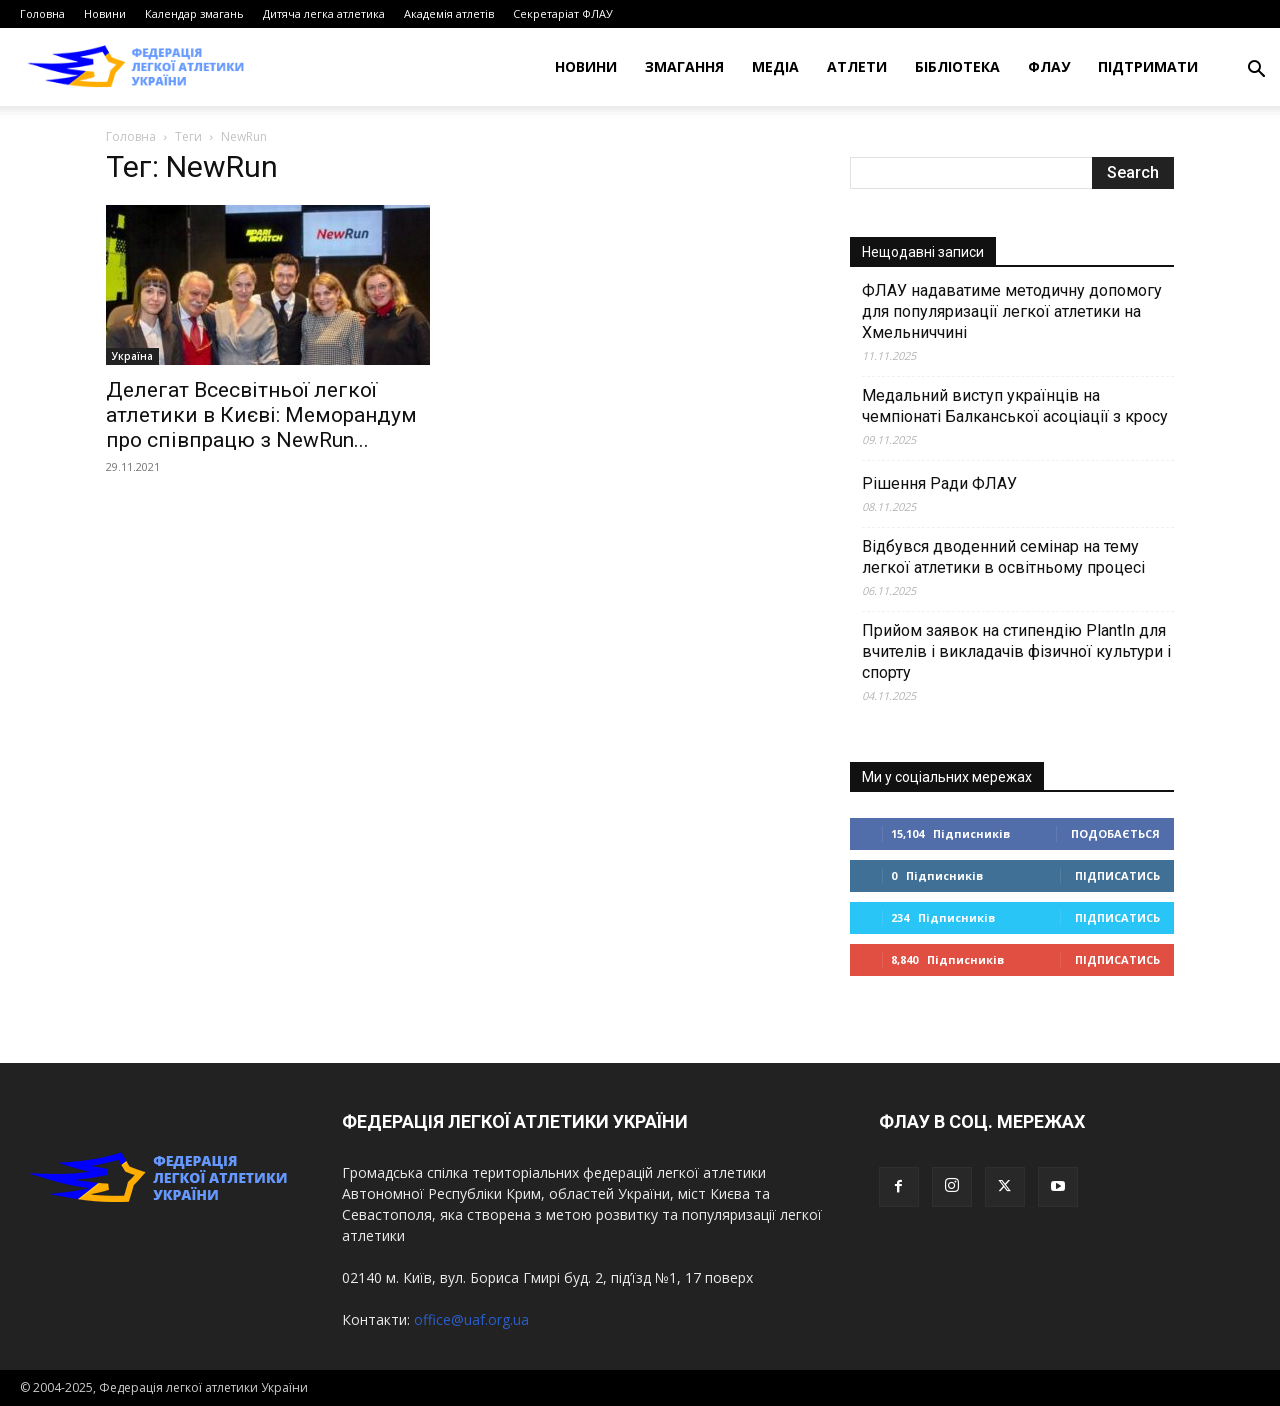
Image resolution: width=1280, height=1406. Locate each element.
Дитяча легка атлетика (324, 13)
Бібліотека (957, 66)
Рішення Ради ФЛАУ (939, 483)
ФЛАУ (1049, 66)
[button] (1256, 71)
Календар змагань (194, 13)
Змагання (684, 66)
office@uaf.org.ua (471, 1319)
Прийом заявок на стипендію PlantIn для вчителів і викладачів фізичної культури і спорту (1016, 651)
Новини (105, 13)
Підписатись (1117, 875)
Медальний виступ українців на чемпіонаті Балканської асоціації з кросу (1015, 406)
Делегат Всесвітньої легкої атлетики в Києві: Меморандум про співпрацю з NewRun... (261, 415)
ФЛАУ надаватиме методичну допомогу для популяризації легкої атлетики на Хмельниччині (1012, 311)
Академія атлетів (449, 13)
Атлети (857, 66)
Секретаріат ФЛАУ (563, 13)
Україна (132, 356)
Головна (42, 13)
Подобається (1115, 833)
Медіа (775, 66)
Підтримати (1148, 66)
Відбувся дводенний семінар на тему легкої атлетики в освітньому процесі (1003, 557)
